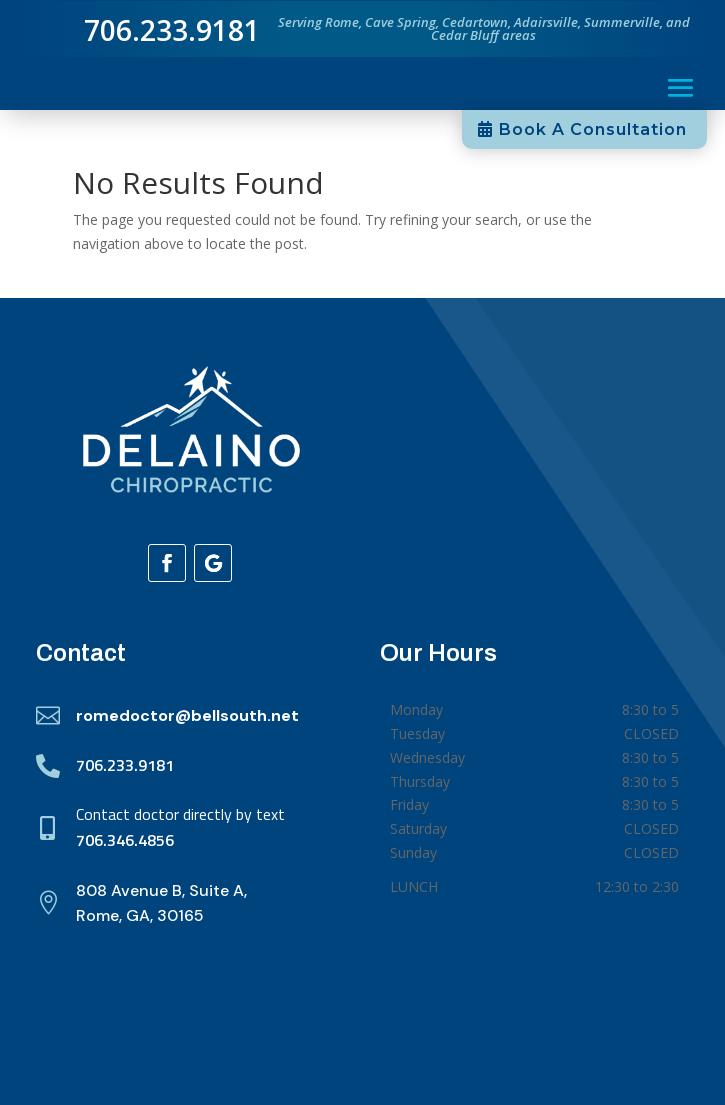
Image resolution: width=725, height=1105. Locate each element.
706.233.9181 (125, 765)
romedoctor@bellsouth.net (187, 715)
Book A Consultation (593, 129)
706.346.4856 (125, 840)
